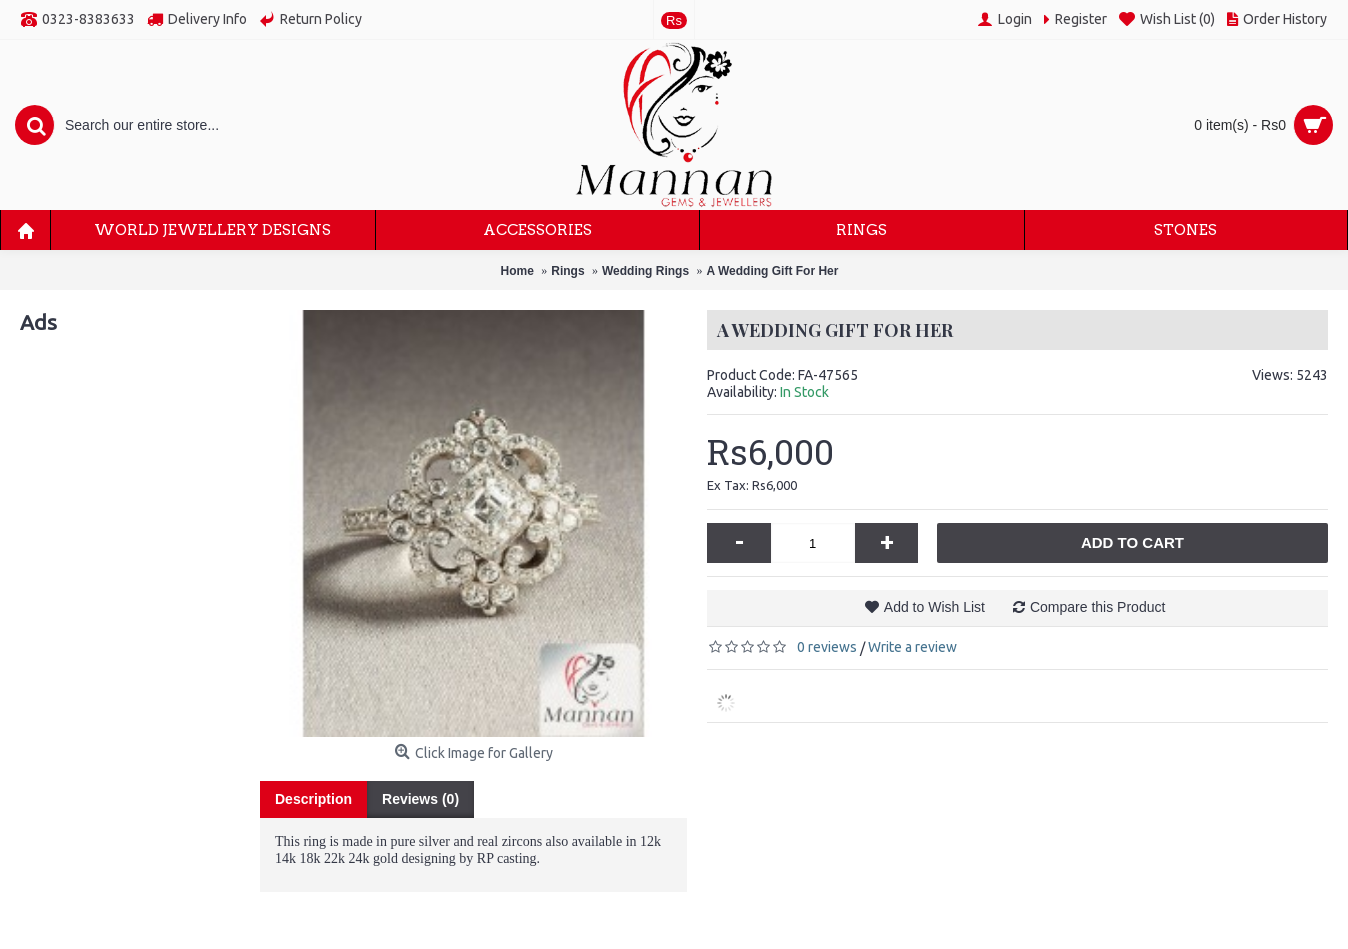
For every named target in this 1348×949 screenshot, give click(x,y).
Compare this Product (1097, 607)
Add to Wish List (934, 607)
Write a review (912, 647)
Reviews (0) (420, 799)
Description (313, 799)
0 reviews (827, 647)
